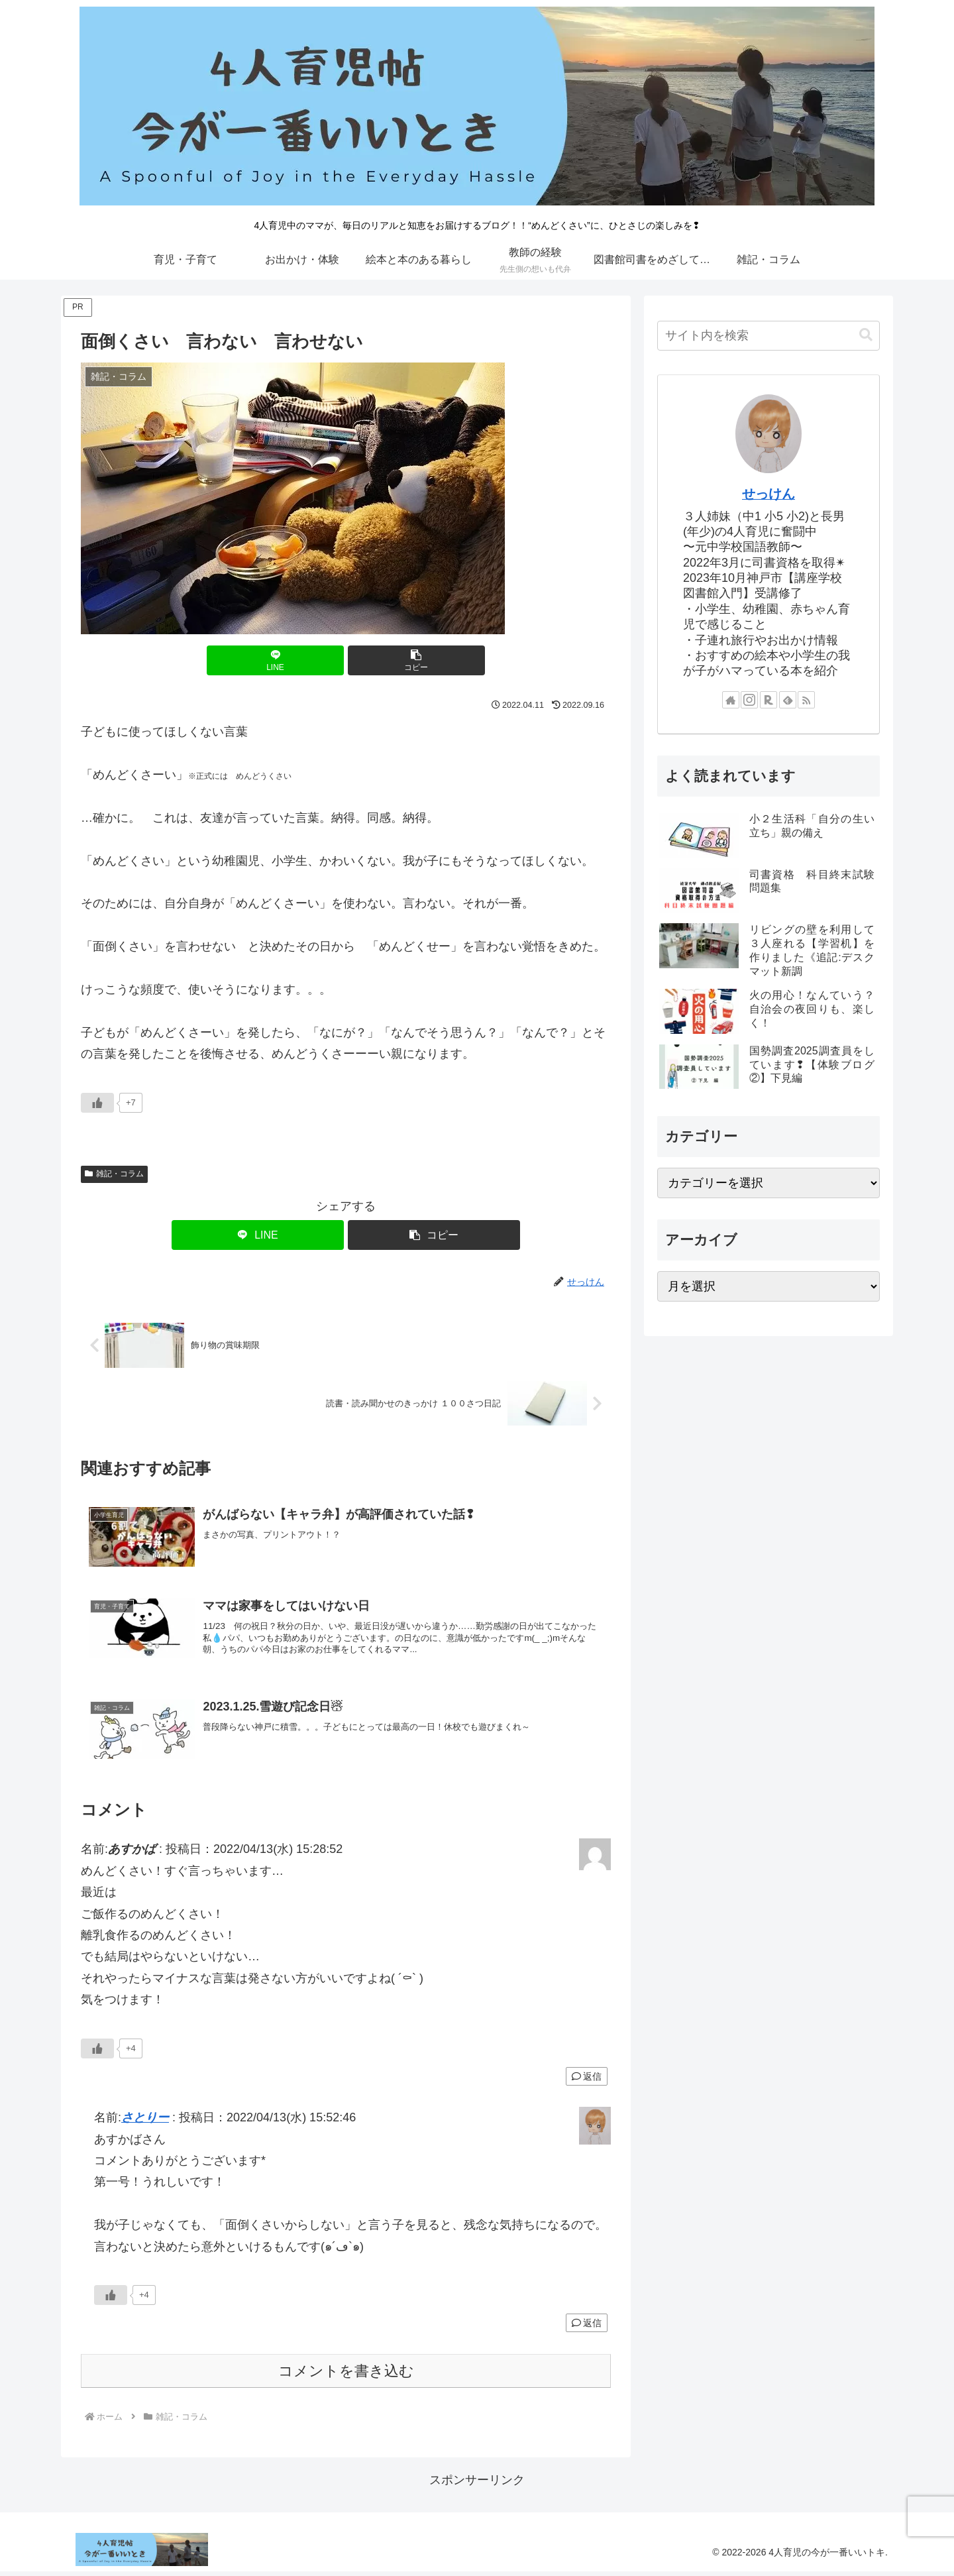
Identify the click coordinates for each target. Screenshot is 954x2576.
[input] (768, 336)
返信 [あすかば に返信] (587, 2080)
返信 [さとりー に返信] (587, 2327)
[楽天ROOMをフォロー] (768, 699)
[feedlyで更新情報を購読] (787, 699)
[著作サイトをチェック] (730, 699)
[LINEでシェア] (301, 660)
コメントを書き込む (346, 2375)
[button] (390, 660)
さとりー (145, 2122)
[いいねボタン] (97, 1103)
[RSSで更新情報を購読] (806, 699)
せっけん (768, 493)
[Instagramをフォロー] (749, 699)
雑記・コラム (114, 1173)
